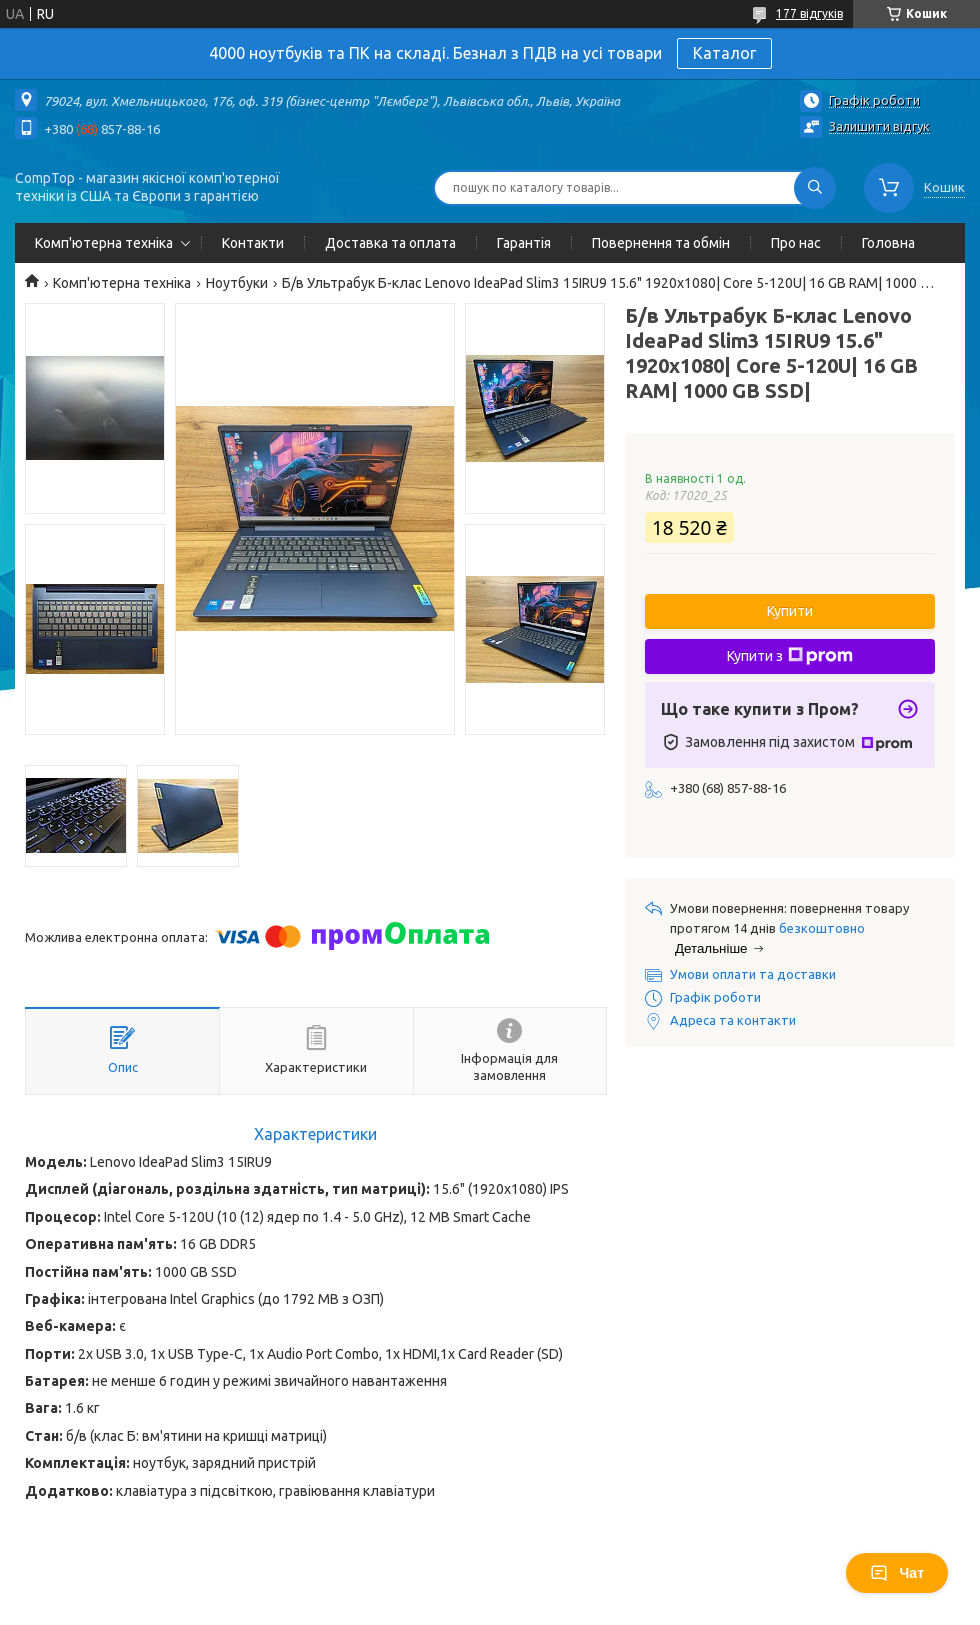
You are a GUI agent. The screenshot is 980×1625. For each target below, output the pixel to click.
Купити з (790, 656)
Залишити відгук (879, 126)
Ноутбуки (237, 283)
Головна (888, 243)
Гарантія (524, 243)
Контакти (253, 243)
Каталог (724, 53)
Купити (790, 611)
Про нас (796, 243)
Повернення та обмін (661, 243)
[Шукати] (815, 188)
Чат (897, 1573)
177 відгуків (809, 13)
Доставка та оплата (390, 243)
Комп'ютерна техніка (104, 243)
